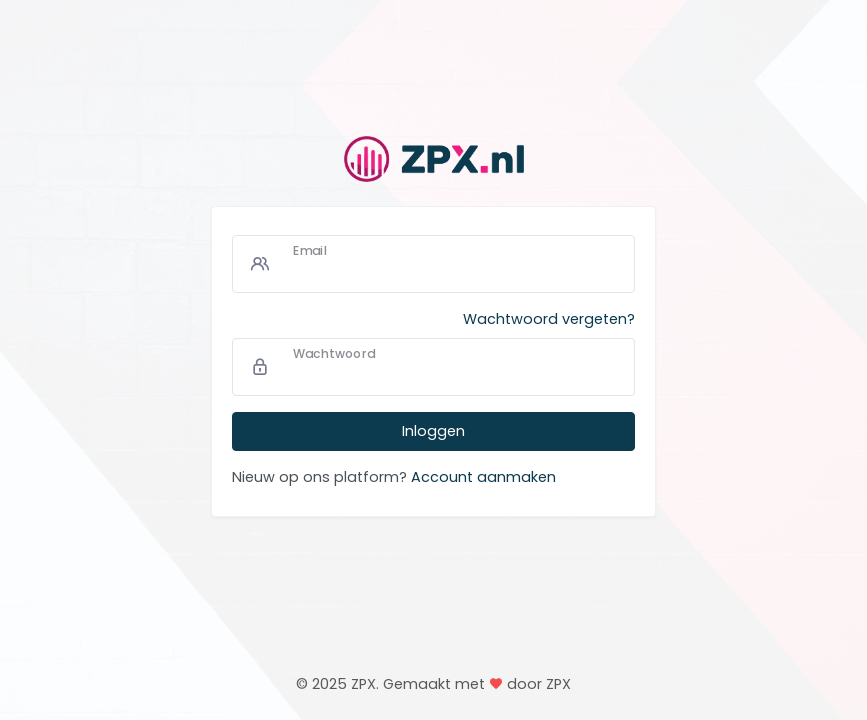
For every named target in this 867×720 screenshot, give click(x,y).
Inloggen (433, 431)
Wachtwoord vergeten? (549, 319)
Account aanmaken (483, 477)
